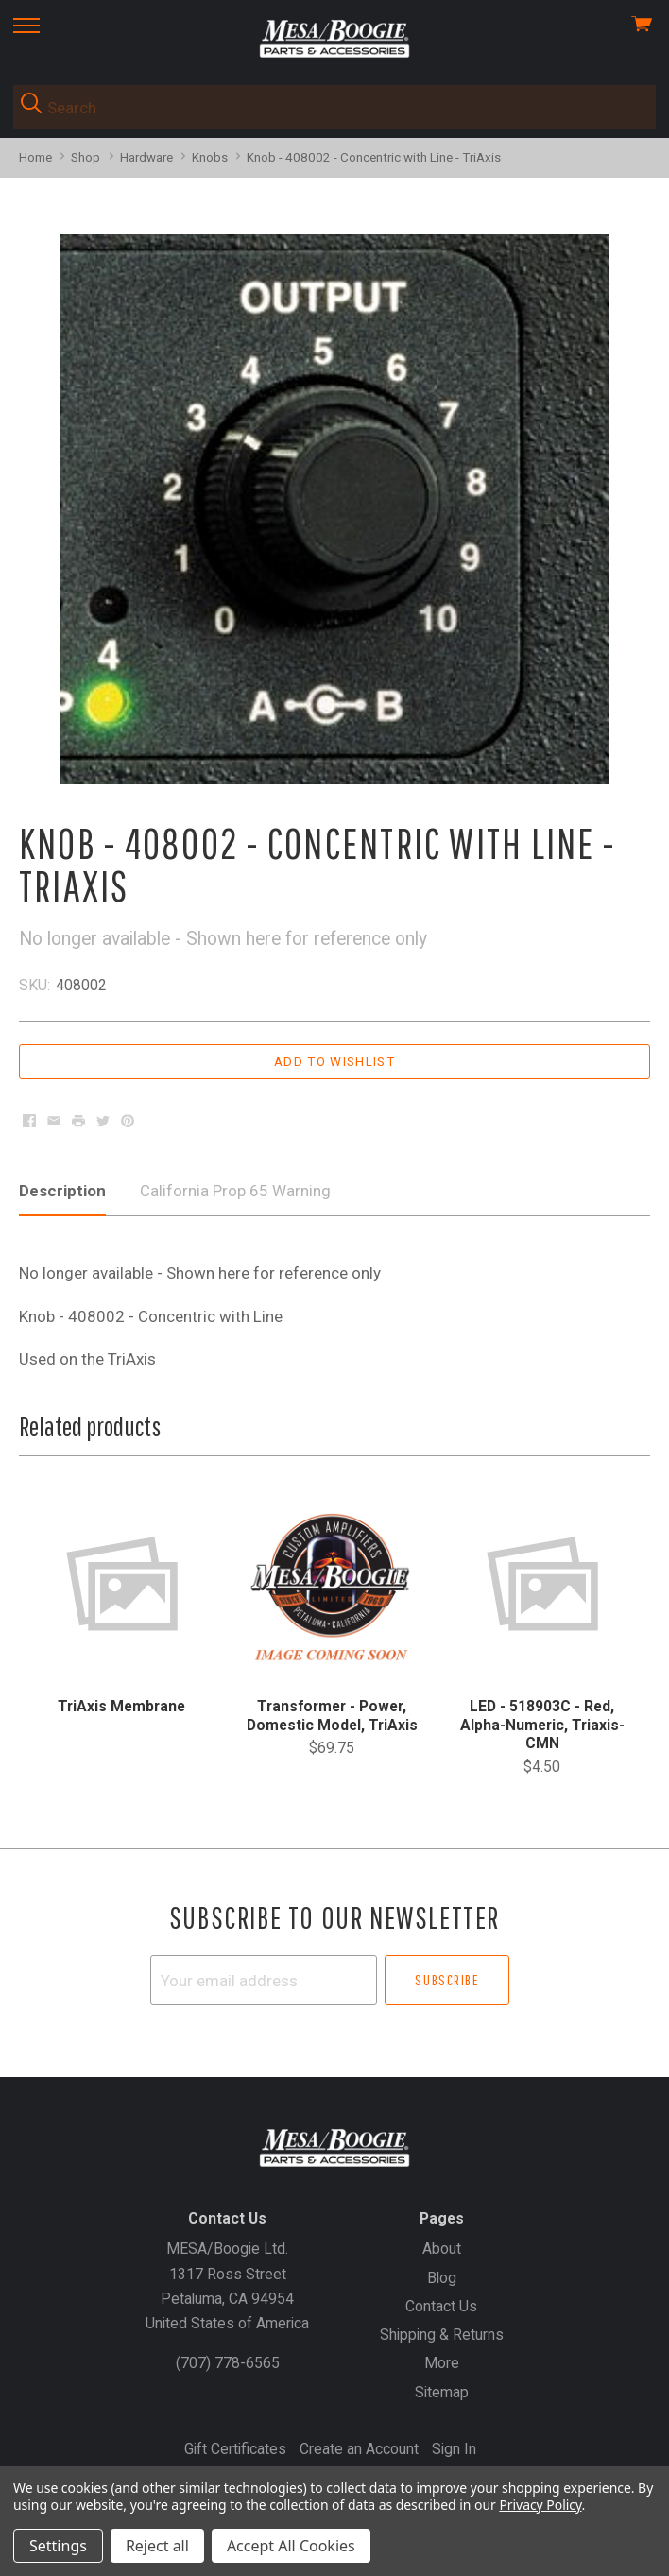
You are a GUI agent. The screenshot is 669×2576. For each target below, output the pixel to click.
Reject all (157, 2545)
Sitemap (442, 2392)
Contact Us (441, 2306)
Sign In (454, 2449)
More (441, 2363)
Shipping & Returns (442, 2335)
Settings (58, 2545)
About (441, 2249)
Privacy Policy (540, 2505)
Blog (441, 2278)
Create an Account (359, 2449)
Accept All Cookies (291, 2545)
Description (62, 1190)
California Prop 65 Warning (235, 1190)
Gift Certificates (235, 2449)
